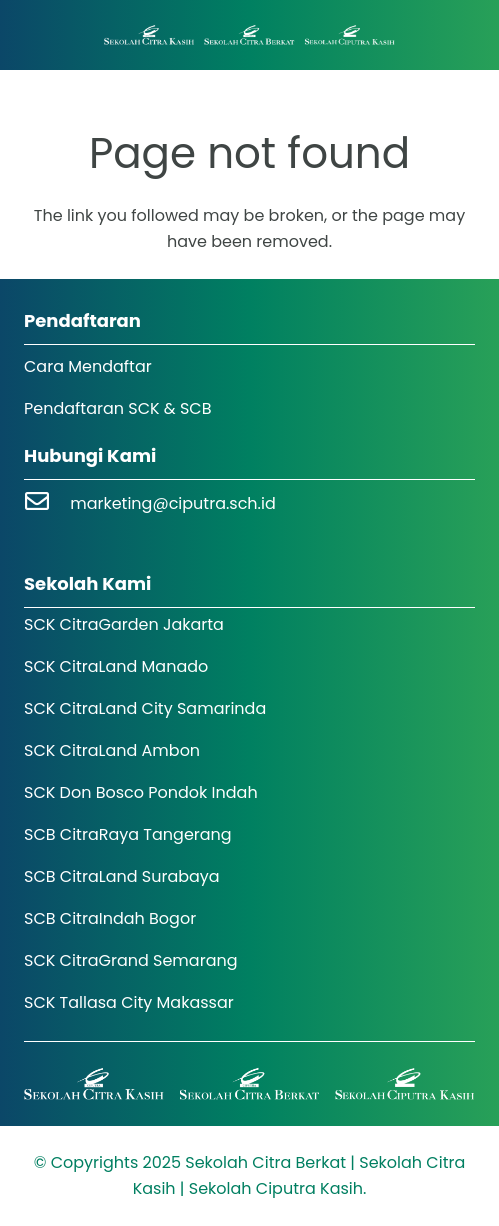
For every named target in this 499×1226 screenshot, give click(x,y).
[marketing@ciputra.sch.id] (47, 503)
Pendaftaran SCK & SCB (118, 408)
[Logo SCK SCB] (249, 35)
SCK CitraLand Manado (116, 666)
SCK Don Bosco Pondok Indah (141, 792)
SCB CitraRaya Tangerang (128, 834)
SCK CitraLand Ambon (112, 750)
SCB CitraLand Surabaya (122, 876)
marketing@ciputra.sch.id (173, 503)
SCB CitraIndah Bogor (110, 918)
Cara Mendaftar (88, 366)
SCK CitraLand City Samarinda (145, 708)
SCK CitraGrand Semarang (131, 960)
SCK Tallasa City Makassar (129, 1002)
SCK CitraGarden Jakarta (124, 624)
